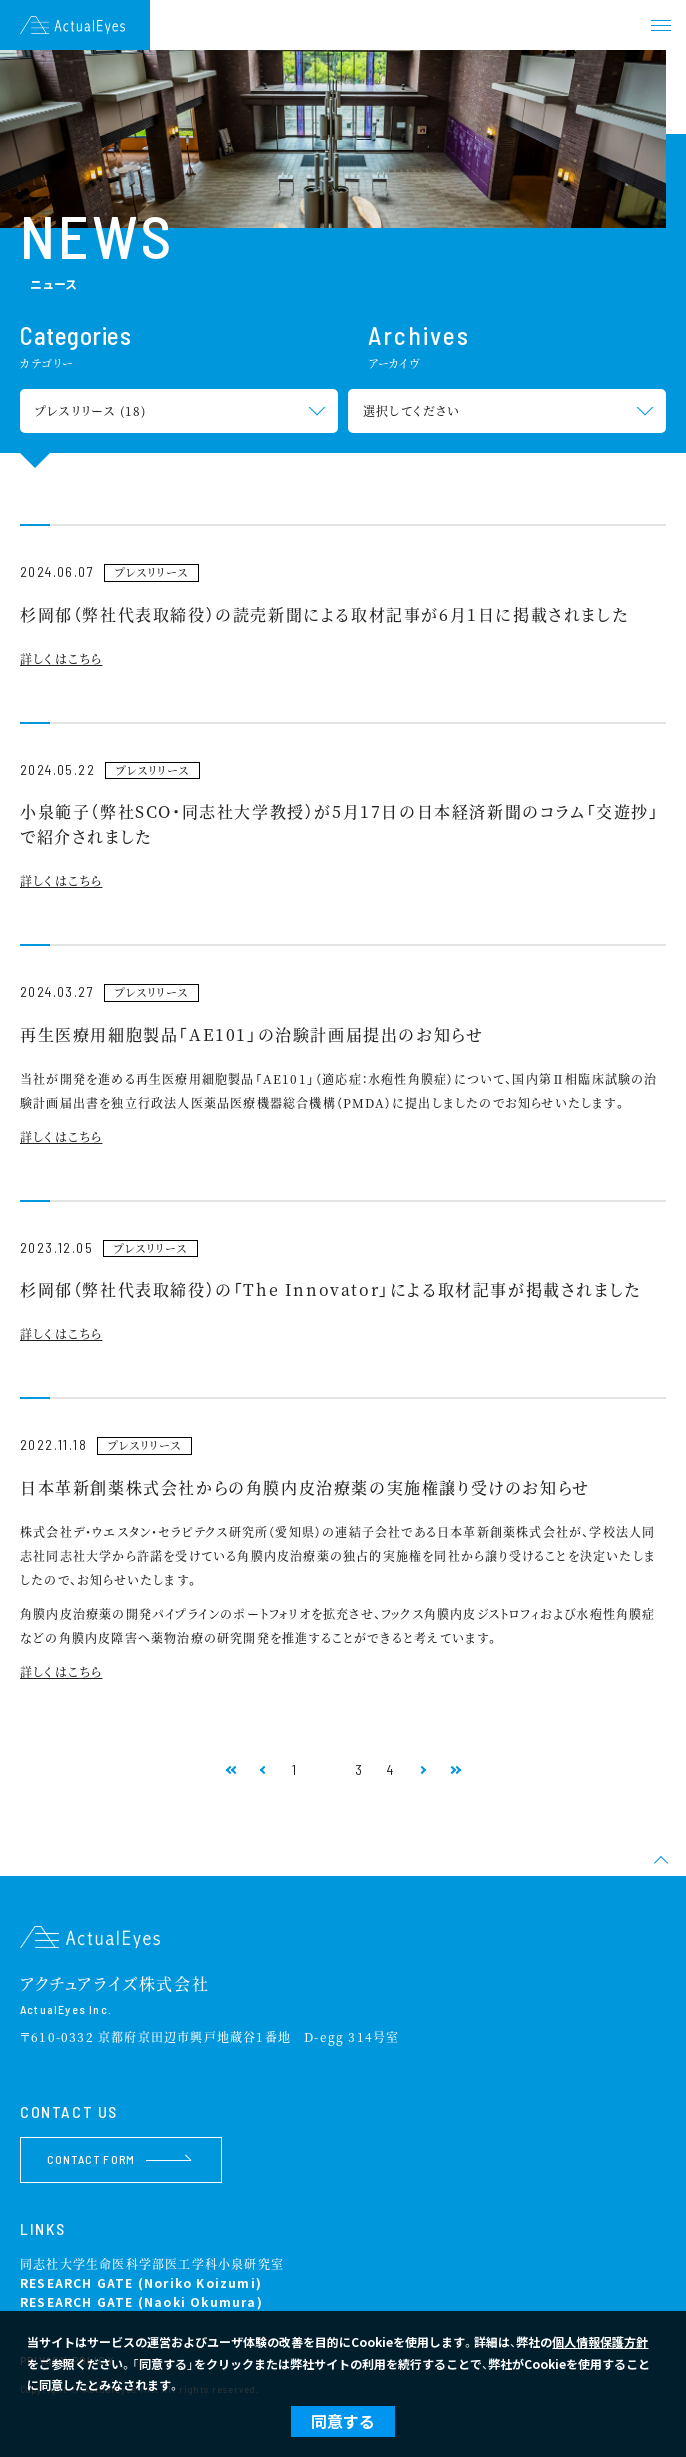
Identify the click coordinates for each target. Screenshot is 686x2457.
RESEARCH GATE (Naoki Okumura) (141, 2301)
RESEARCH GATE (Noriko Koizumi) (141, 2282)
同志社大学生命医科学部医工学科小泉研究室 (152, 2263)
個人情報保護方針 (600, 2341)
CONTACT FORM (119, 2159)
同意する (343, 2421)
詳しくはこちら (61, 658)
